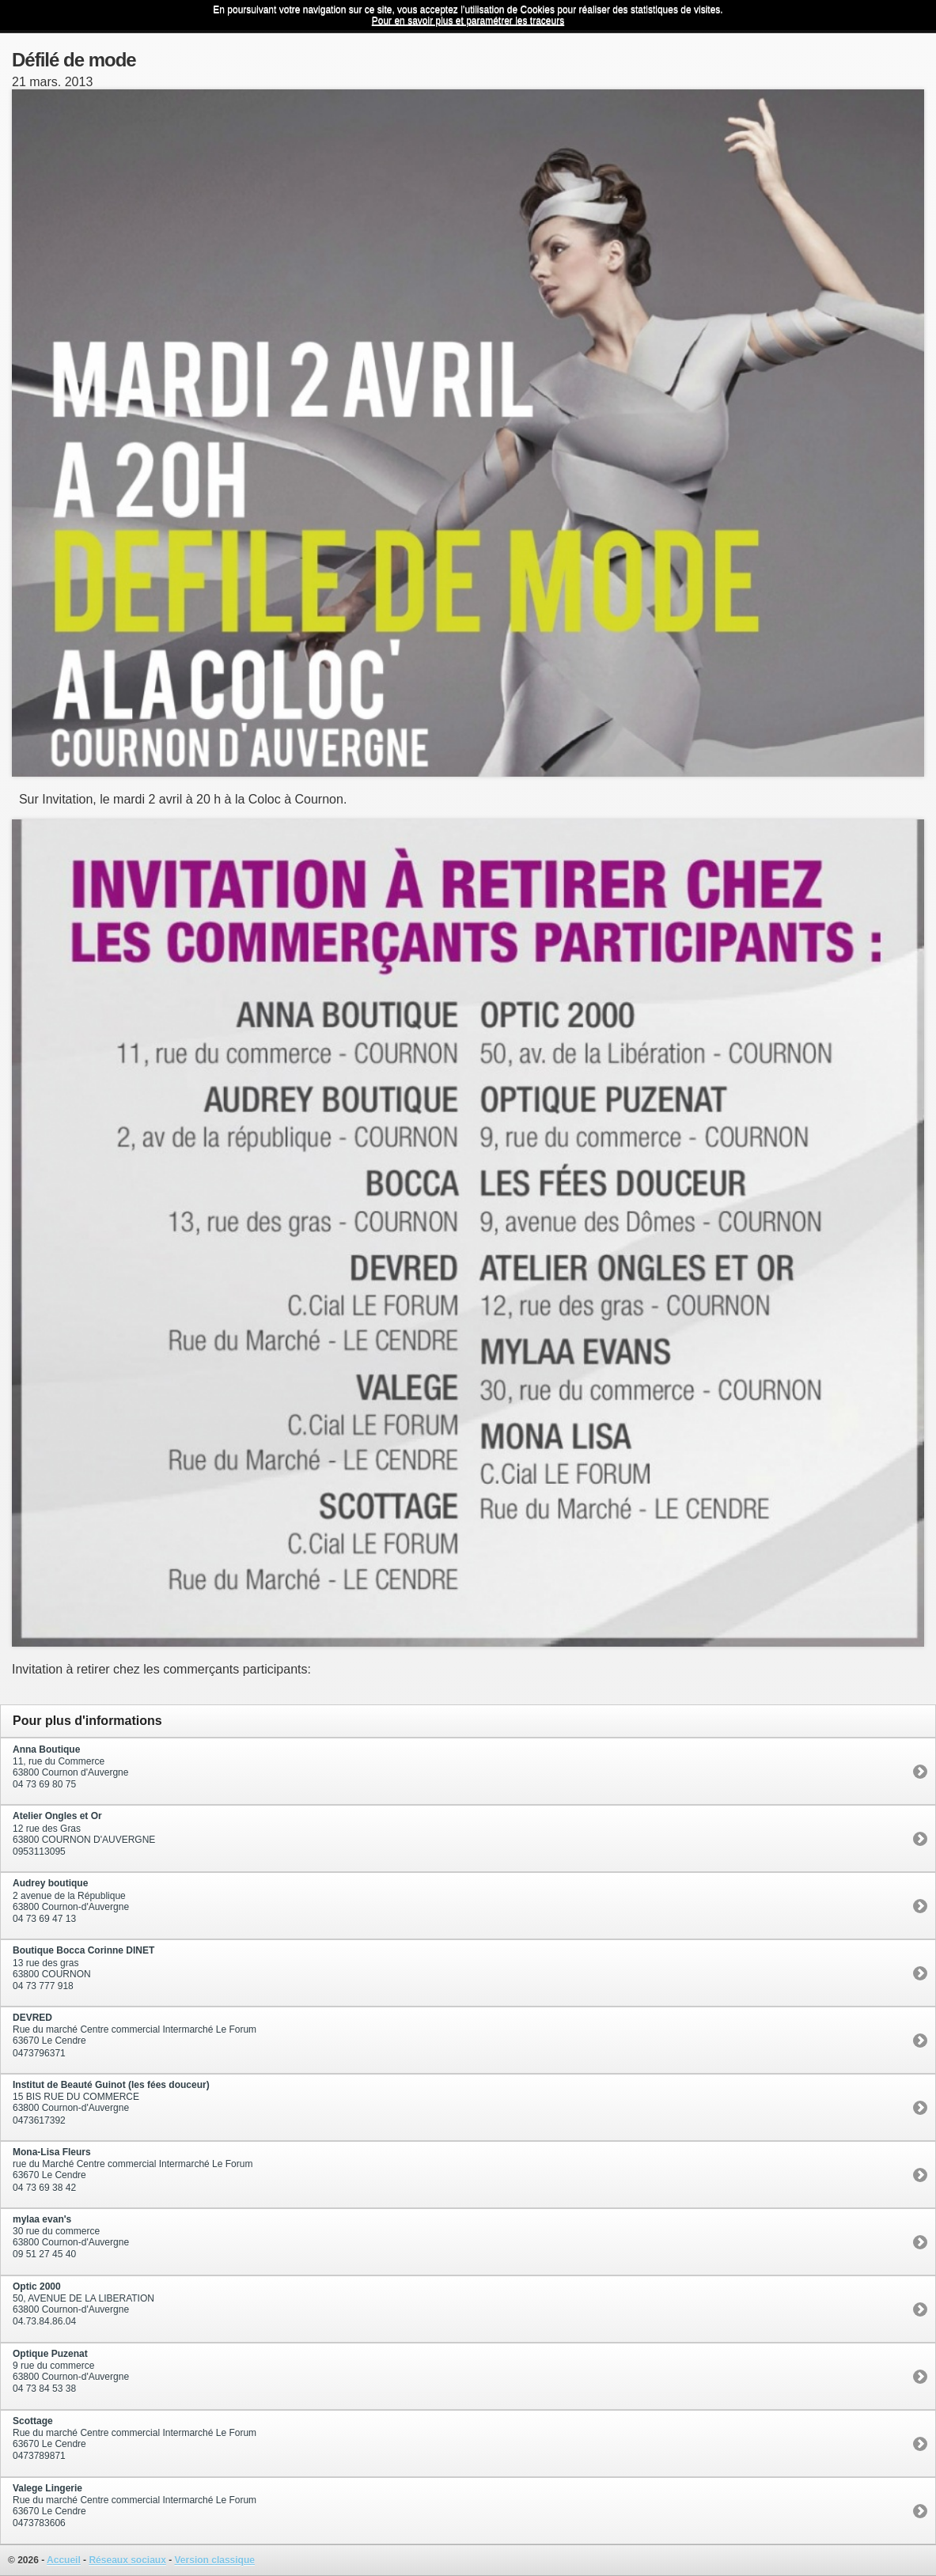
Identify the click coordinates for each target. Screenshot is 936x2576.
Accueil (64, 2560)
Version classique (215, 2560)
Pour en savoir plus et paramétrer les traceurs (468, 20)
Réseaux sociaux (127, 2560)
